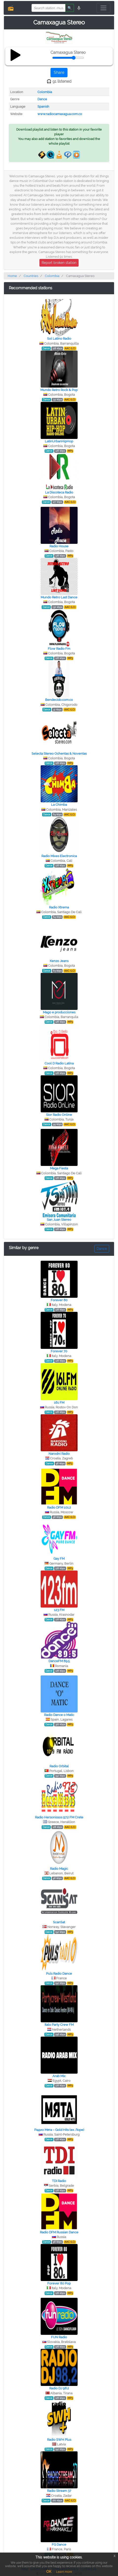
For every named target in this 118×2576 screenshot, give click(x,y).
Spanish (43, 106)
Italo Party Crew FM (59, 2024)
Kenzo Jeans (59, 961)
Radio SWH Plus (59, 2439)
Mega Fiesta (59, 1168)
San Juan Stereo (59, 1219)
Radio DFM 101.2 (59, 1507)
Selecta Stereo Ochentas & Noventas (59, 753)
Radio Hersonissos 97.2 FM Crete (59, 1817)
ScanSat (59, 1922)
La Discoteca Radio (59, 492)
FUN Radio (59, 2337)
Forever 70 (59, 1351)
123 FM (59, 1610)
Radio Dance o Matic (59, 1715)
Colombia (44, 92)
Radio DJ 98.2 (59, 2388)
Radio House (59, 546)
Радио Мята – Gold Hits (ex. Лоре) (59, 2130)
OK (48, 2572)
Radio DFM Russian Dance (59, 2232)
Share (59, 72)
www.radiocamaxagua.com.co (59, 114)
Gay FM (59, 1558)
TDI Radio (59, 2181)
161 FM (59, 1402)
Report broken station (59, 263)
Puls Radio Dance (59, 1973)
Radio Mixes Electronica (59, 856)
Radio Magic (59, 1868)
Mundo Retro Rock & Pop (59, 390)
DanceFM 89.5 (59, 1661)
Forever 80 (59, 1300)
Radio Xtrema (59, 907)
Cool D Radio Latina (59, 1063)
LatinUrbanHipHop (59, 441)
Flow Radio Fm (59, 648)
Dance (42, 99)
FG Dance (59, 2544)
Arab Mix (59, 2076)
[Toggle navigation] (103, 8)
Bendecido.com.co (59, 700)
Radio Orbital (59, 1766)
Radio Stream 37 (59, 2491)
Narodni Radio (59, 1453)
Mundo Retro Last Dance (59, 597)
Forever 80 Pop (59, 2283)
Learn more (64, 2572)
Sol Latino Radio (59, 338)
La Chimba (59, 804)
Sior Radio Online (59, 1115)
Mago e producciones (59, 1012)
